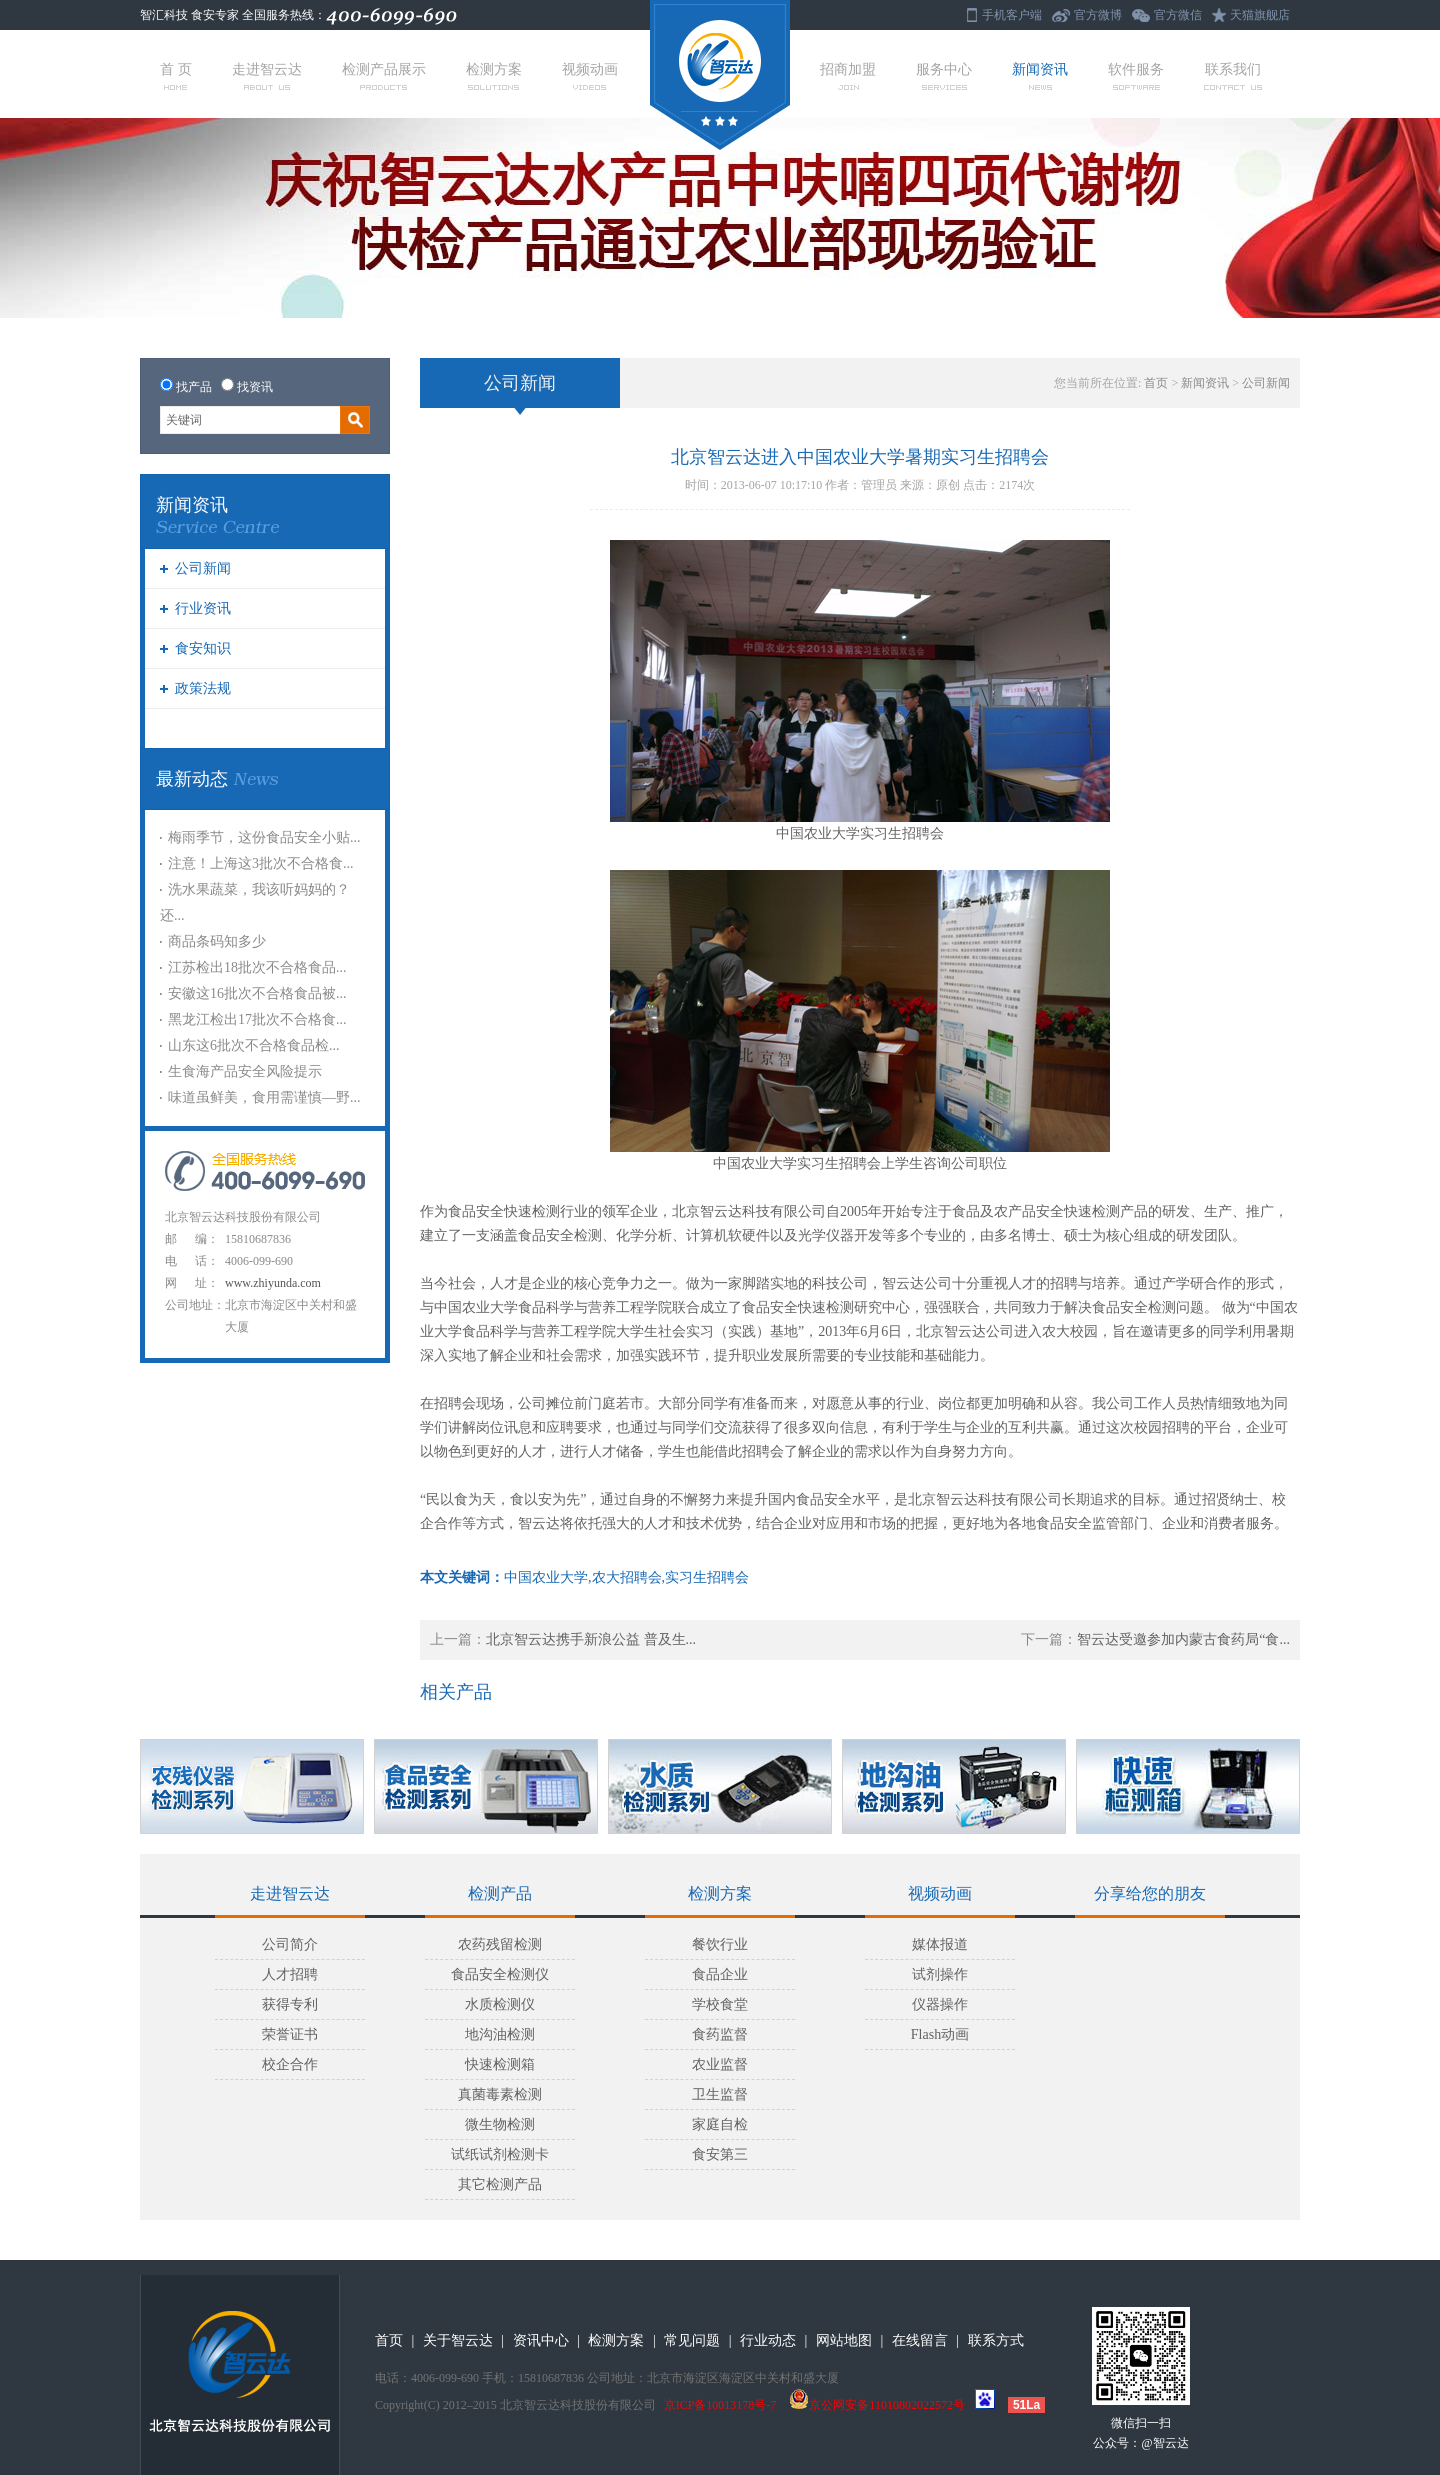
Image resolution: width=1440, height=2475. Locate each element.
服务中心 (944, 76)
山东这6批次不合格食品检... (254, 1045)
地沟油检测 (500, 2034)
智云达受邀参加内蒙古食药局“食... (1183, 1639)
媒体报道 (940, 1944)
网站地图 (844, 2340)
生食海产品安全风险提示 (245, 1071)
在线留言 (920, 2340)
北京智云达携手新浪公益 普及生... (591, 1639)
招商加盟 (848, 76)
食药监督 (720, 2034)
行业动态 (768, 2340)
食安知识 (203, 648)
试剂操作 (940, 1974)
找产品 (194, 387)
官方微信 (1178, 15)
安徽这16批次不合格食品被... (257, 993)
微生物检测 (500, 2124)
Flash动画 (940, 2034)
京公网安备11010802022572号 (877, 2405)
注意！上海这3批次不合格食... (261, 863)
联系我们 (1233, 76)
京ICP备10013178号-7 (720, 2405)
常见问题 (692, 2340)
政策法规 (203, 688)
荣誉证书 (290, 2034)
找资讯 (255, 387)
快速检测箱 (500, 2064)
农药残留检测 (500, 1944)
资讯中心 (541, 2340)
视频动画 (590, 76)
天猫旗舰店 (1260, 15)
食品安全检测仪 (500, 1974)
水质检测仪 (500, 2004)
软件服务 (1136, 76)
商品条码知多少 (217, 941)
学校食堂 (720, 2004)
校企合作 (290, 2064)
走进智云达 (267, 76)
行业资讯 (203, 608)
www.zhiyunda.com (273, 1283)
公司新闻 (203, 568)
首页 (1156, 383)
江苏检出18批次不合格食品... (257, 967)
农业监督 (720, 2064)
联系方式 (996, 2340)
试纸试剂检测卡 (500, 2154)
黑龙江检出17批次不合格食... (257, 1019)
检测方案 (494, 76)
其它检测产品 (500, 2184)
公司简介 (290, 1944)
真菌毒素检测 (500, 2094)
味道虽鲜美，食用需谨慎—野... (264, 1097)
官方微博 (1098, 15)
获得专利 (290, 2004)
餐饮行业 (720, 1944)
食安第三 (720, 2154)
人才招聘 (290, 1974)
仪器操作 (940, 2004)
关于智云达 (458, 2340)
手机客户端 (1012, 15)
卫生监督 (720, 2094)
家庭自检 (720, 2124)
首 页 (176, 76)
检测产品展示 (384, 76)
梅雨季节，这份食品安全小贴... (264, 837)
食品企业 (720, 1974)
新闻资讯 (1040, 76)
